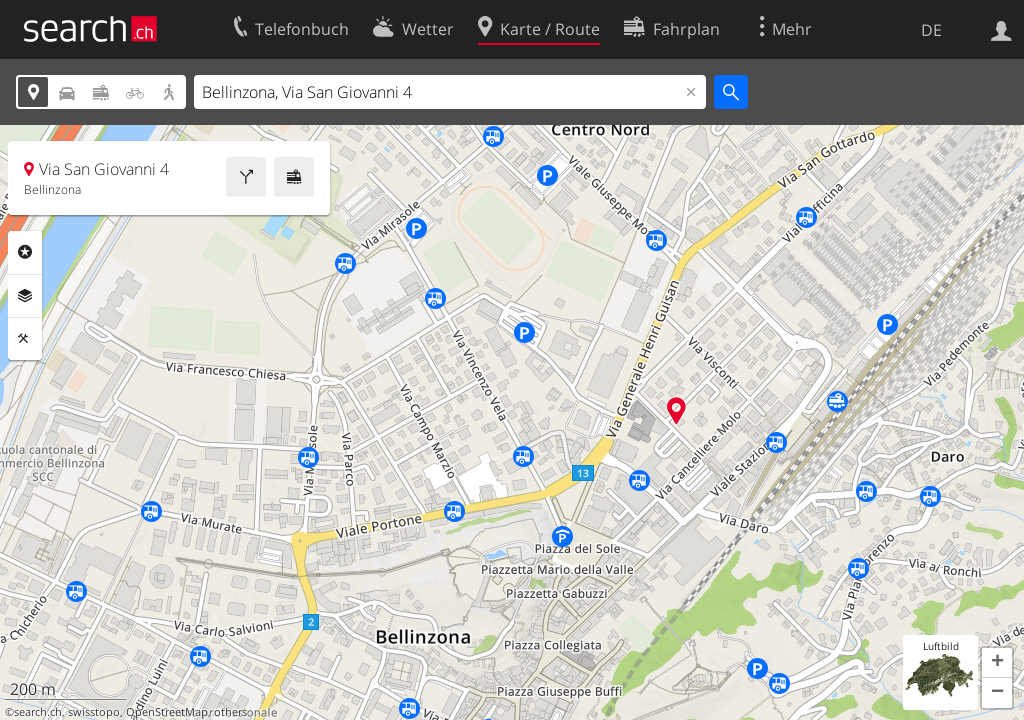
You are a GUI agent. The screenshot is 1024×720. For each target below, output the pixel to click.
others (230, 712)
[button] (997, 663)
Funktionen (25, 339)
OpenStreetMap (167, 712)
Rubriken (25, 252)
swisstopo (94, 712)
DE (931, 30)
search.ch (38, 712)
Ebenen (25, 296)
